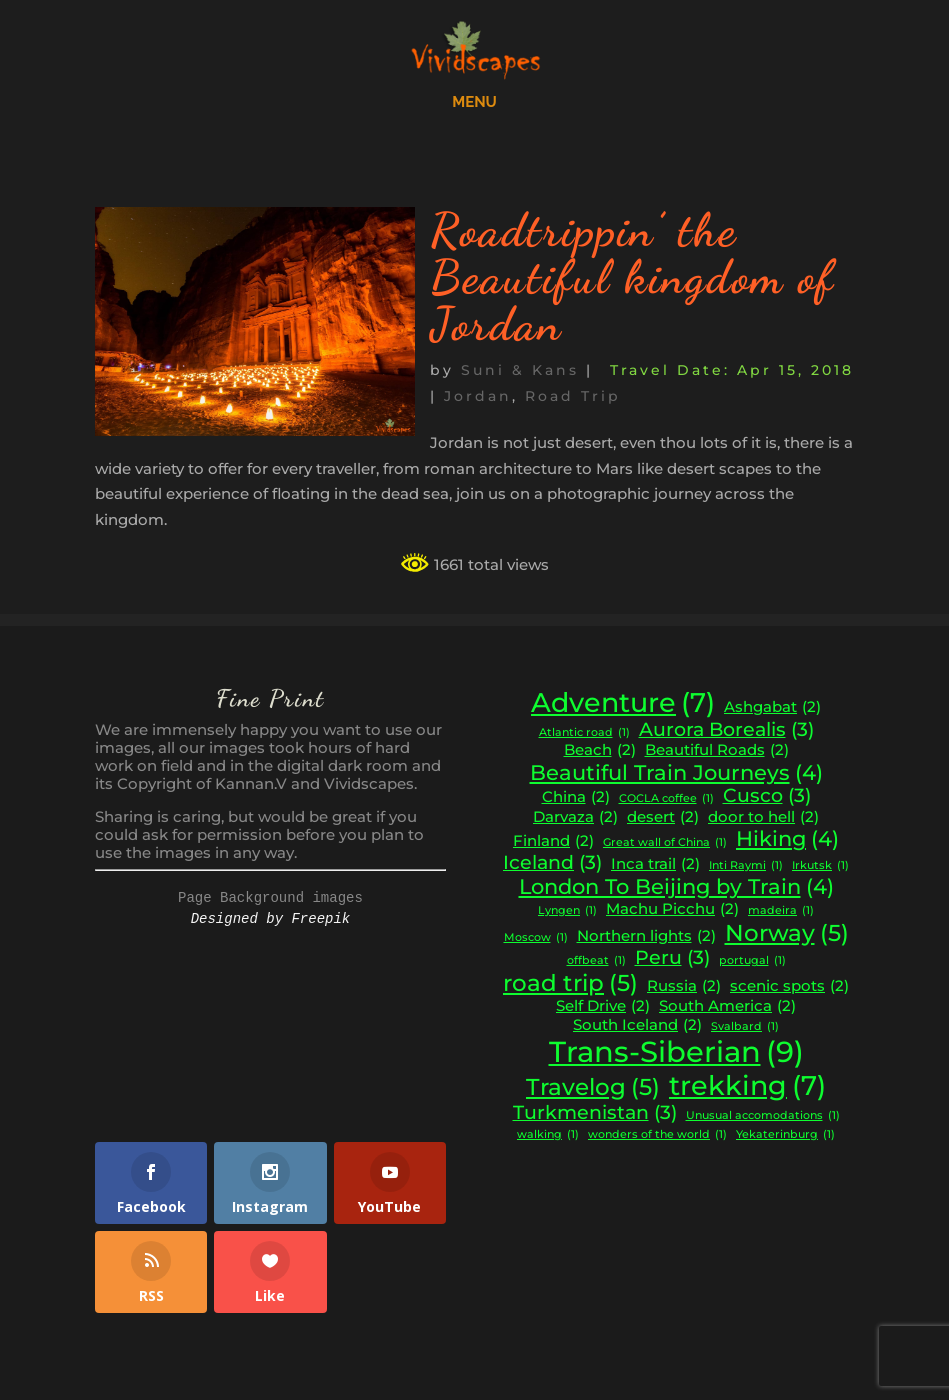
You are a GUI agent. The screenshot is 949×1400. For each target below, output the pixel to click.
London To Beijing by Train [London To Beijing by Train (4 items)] (676, 887)
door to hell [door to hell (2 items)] (763, 817)
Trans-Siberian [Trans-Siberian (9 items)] (676, 1051)
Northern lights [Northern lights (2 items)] (646, 936)
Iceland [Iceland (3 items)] (552, 863)
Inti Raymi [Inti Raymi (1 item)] (746, 866)
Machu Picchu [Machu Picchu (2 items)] (672, 909)
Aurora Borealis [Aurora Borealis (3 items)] (726, 730)
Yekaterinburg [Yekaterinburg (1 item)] (785, 1135)
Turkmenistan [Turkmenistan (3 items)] (595, 1113)
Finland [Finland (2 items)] (553, 841)
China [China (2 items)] (576, 797)
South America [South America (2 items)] (727, 1006)
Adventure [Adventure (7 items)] (623, 703)
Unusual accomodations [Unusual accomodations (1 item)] (763, 1116)
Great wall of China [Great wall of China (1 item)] (665, 843)
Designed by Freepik (271, 919)
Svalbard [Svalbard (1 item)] (745, 1027)
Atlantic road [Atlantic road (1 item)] (584, 733)
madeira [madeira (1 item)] (781, 911)
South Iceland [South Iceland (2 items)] (637, 1025)
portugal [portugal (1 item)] (752, 961)
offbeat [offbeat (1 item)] (596, 961)
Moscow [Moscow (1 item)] (536, 938)
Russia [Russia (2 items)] (684, 986)
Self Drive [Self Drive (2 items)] (603, 1006)
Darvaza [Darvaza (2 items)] (575, 817)
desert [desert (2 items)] (663, 817)
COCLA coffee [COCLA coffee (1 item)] (666, 799)
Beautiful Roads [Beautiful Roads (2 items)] (717, 750)
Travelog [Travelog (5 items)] (593, 1087)
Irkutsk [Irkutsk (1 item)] (820, 866)
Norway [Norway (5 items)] (787, 933)
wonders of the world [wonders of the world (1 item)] (657, 1135)
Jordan (478, 396)
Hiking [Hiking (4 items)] (787, 839)
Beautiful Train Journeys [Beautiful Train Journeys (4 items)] (676, 773)
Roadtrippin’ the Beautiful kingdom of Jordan (632, 277)
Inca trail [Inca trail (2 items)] (655, 864)
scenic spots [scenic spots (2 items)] (789, 986)
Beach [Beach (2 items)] (600, 750)
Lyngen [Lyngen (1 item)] (567, 911)
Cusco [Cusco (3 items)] (767, 796)
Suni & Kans (520, 370)
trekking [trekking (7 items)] (747, 1086)
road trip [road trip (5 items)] (570, 983)
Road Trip (573, 396)
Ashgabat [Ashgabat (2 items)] (772, 707)
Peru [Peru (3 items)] (672, 958)
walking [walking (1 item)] (548, 1135)
